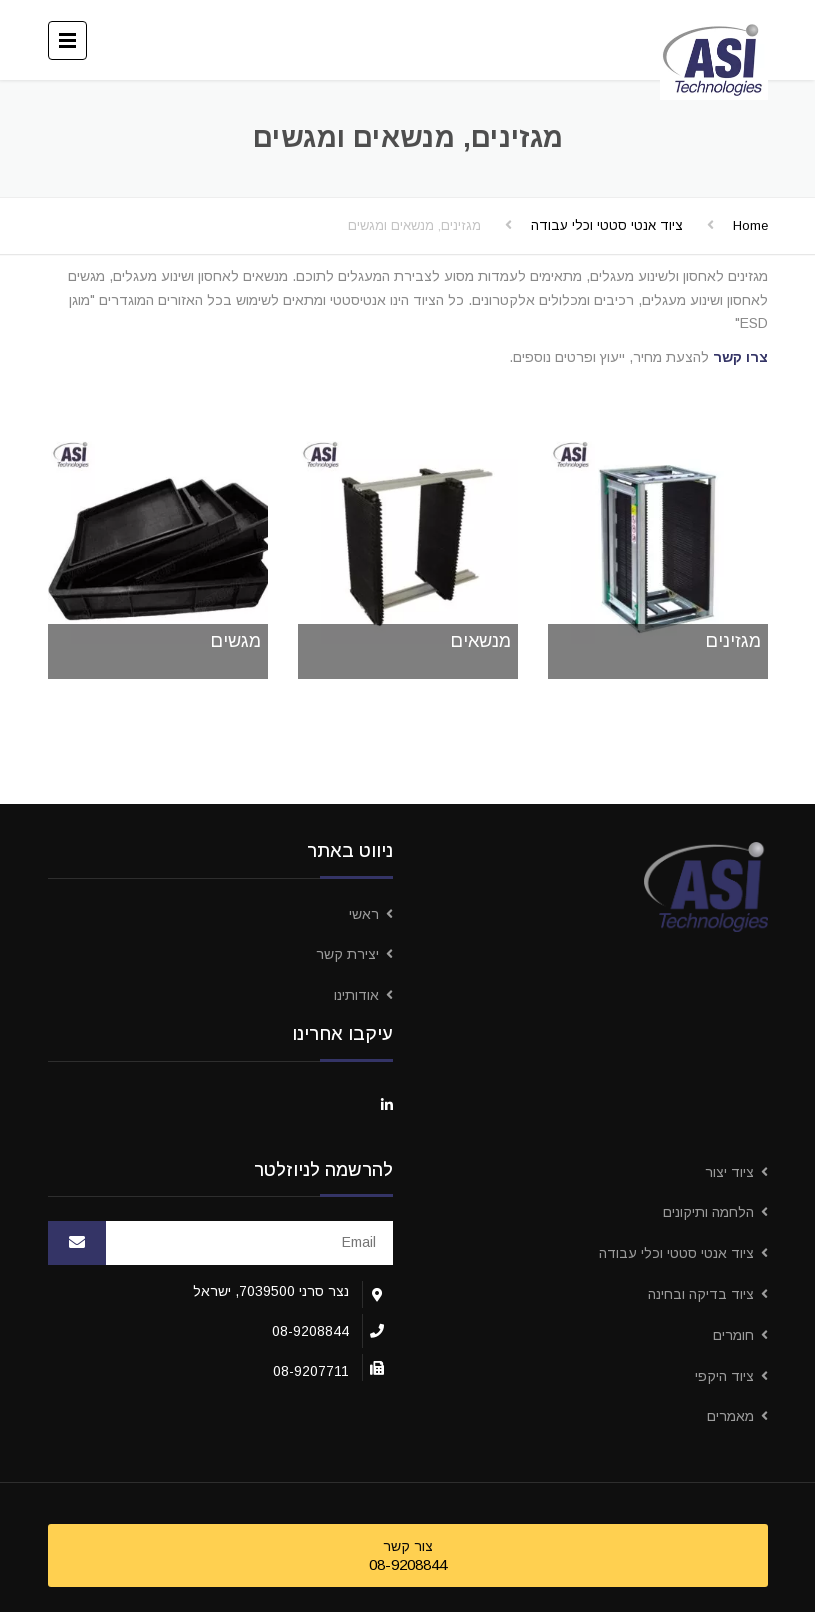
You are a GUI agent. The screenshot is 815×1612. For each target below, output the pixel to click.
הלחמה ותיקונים (708, 1212)
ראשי (364, 914)
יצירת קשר (347, 954)
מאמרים (730, 1416)
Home (750, 225)
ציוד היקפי (724, 1376)
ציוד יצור (729, 1172)
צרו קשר (740, 357)
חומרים (733, 1335)
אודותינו (356, 995)
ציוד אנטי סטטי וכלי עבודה (607, 225)
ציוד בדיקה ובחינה (701, 1294)
